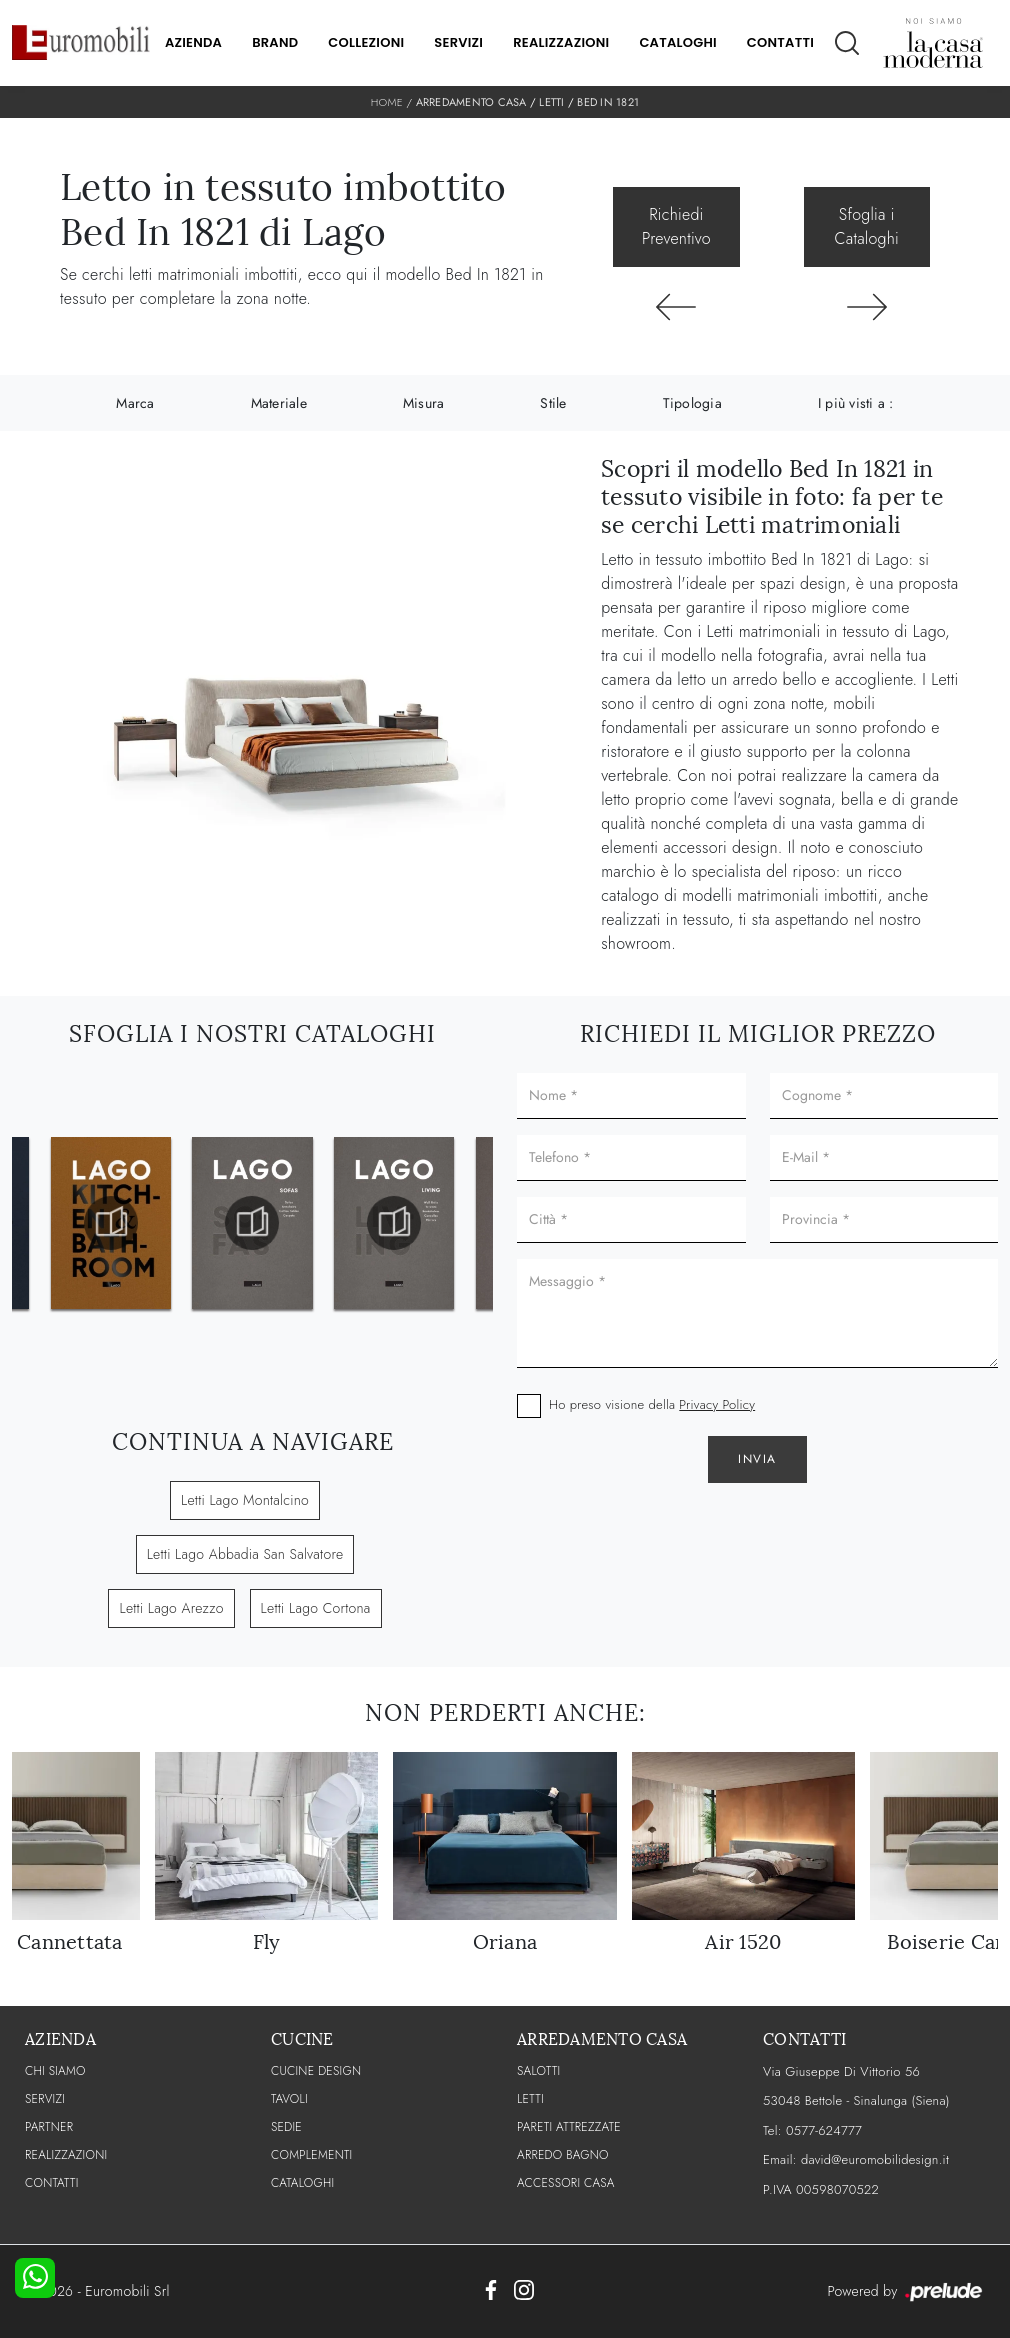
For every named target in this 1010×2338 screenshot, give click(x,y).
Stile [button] (553, 403)
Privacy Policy (717, 1404)
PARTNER (49, 2127)
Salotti (538, 2071)
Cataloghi (677, 42)
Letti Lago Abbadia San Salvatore (245, 1554)
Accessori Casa (566, 2183)
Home (387, 102)
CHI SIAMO (55, 2071)
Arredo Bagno (563, 2155)
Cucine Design (316, 2071)
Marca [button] (135, 403)
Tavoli (289, 2099)
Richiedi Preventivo (676, 226)
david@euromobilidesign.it (875, 2159)
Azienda (193, 42)
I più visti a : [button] (856, 403)
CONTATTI (52, 2183)
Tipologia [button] (692, 403)
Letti (551, 102)
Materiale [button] (279, 403)
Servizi (458, 42)
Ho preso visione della (652, 1404)
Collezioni (366, 42)
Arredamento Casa (471, 102)
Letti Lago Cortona (316, 1608)
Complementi (311, 2155)
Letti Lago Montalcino (245, 1500)
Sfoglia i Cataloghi (867, 226)
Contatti (780, 42)
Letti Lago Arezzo (171, 1608)
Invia (757, 1459)
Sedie (286, 2127)
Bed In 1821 (608, 102)
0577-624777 (824, 2130)
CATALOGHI (302, 2183)
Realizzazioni (561, 42)
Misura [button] (424, 403)
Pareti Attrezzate (569, 2127)
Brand (275, 42)
